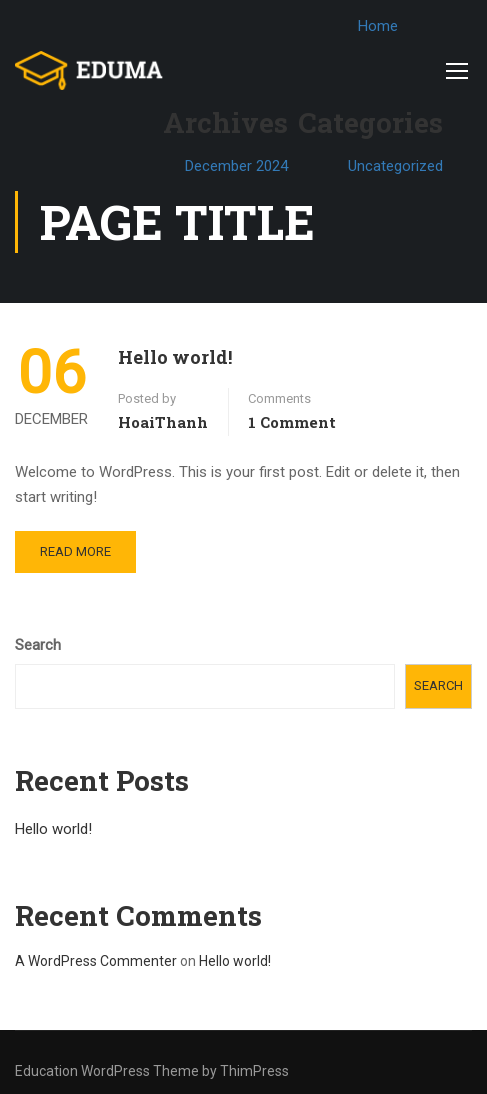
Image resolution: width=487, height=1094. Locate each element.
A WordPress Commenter (96, 961)
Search (38, 645)
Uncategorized (402, 166)
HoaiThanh (163, 422)
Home (385, 26)
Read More (75, 551)
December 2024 (243, 166)
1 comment (292, 422)
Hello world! (175, 357)
